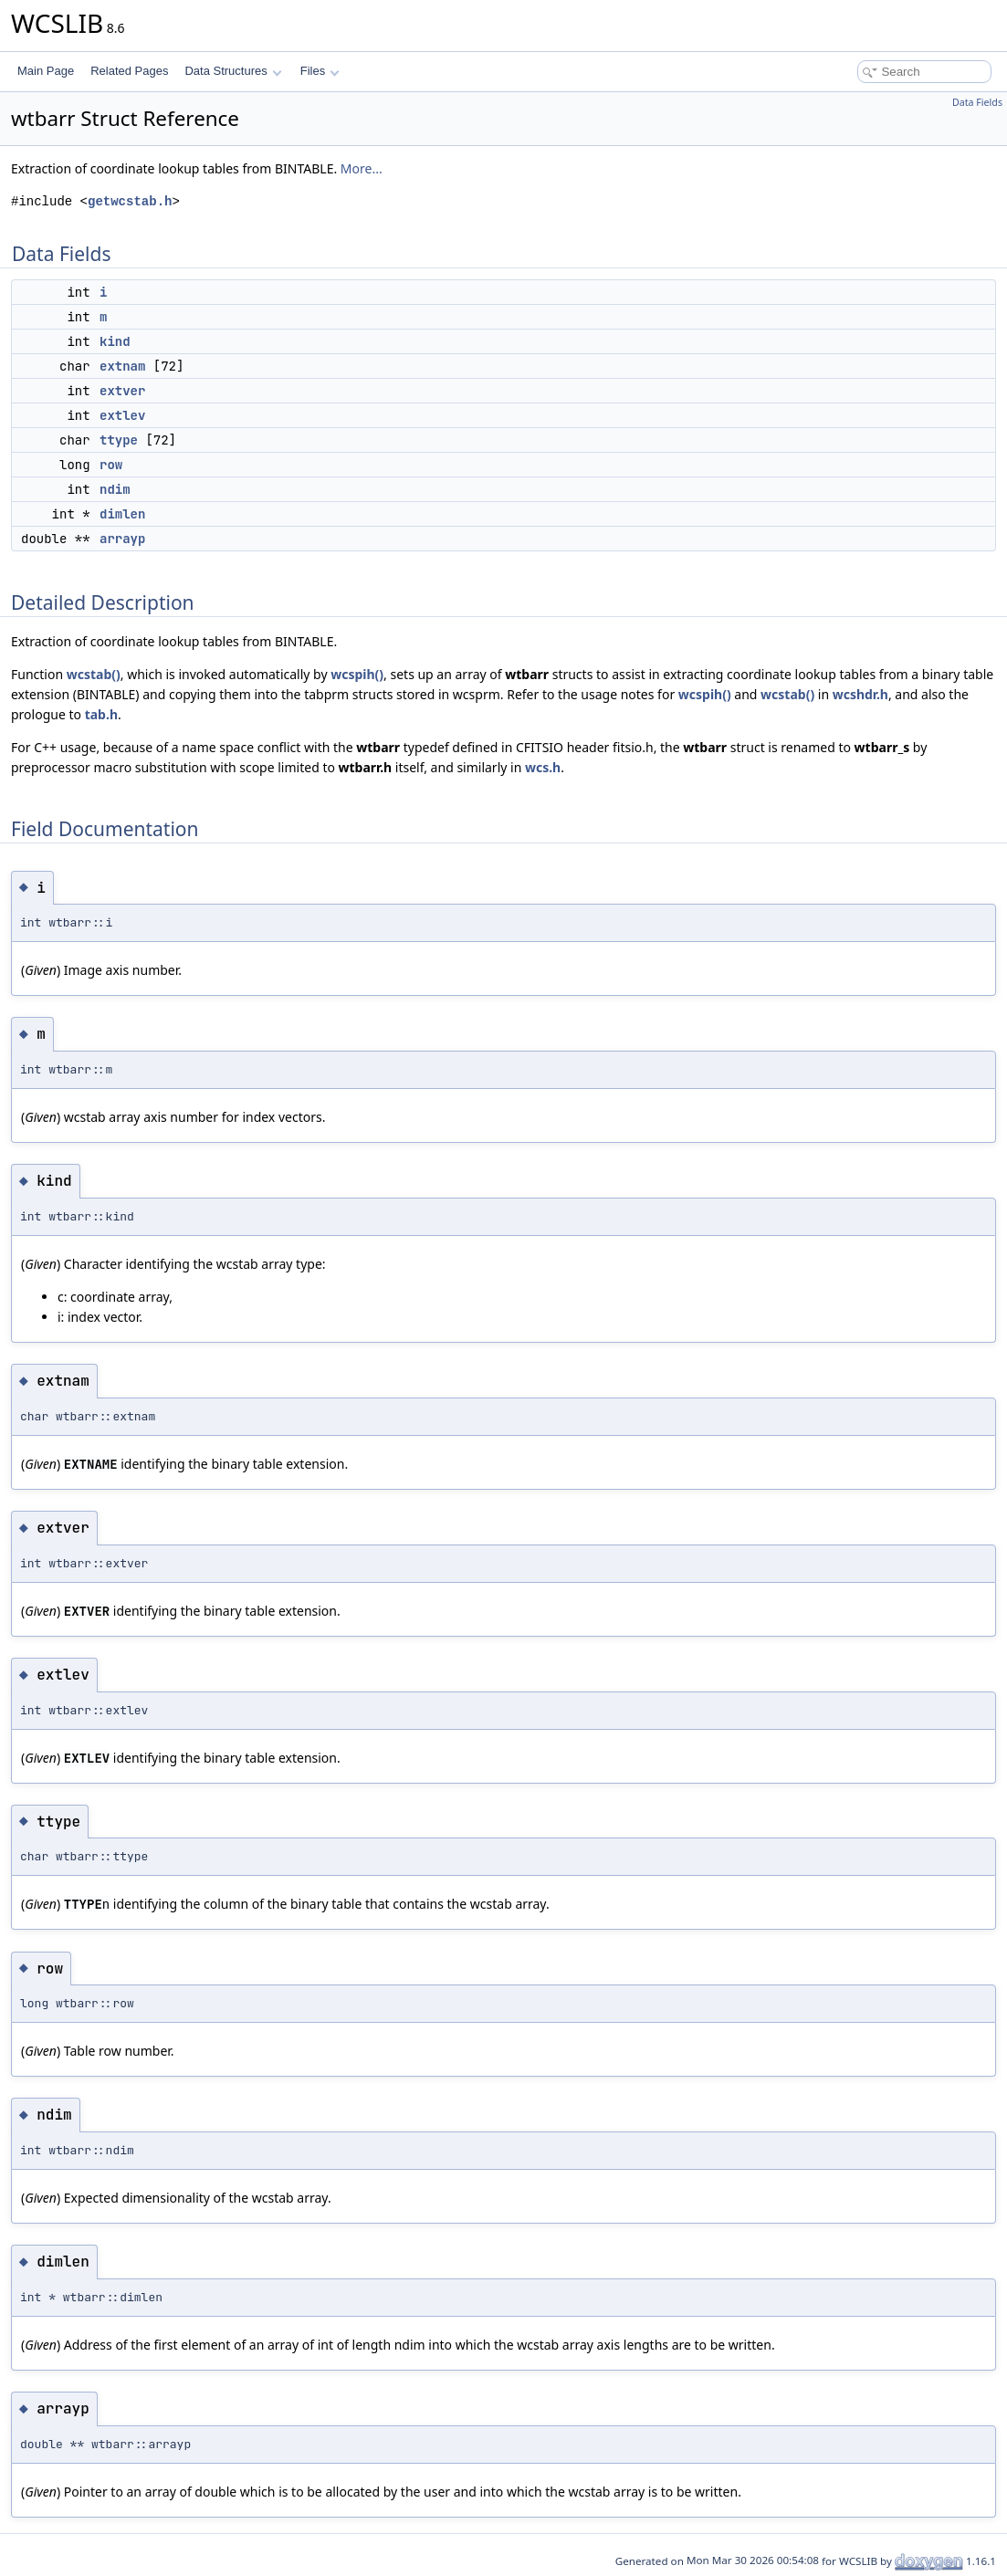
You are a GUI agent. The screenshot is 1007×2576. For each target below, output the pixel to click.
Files (320, 71)
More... (362, 168)
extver (122, 390)
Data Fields (977, 102)
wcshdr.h (860, 694)
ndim (115, 489)
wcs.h (543, 767)
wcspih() (356, 674)
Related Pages (129, 71)
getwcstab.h (130, 201)
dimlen (122, 514)
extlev (122, 415)
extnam (122, 366)
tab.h (101, 714)
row (111, 464)
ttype (119, 440)
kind (115, 341)
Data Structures (232, 71)
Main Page (45, 71)
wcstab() (94, 674)
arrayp (122, 538)
